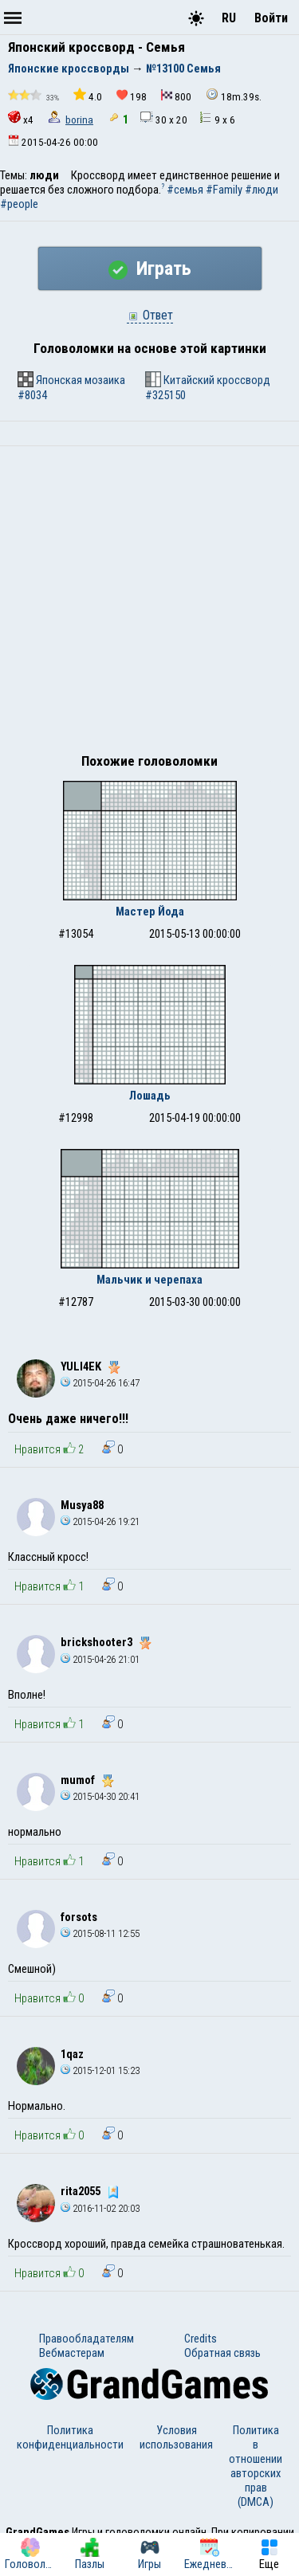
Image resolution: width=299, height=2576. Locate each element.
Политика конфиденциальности (70, 2437)
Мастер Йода (150, 911)
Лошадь (150, 1095)
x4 (20, 118)
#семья (185, 189)
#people (19, 204)
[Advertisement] (149, 603)
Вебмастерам (71, 2353)
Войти (271, 17)
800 (176, 96)
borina (79, 120)
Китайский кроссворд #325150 (207, 386)
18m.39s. (234, 95)
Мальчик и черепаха (149, 1279)
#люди (261, 189)
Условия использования (176, 2437)
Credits (200, 2338)
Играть (149, 268)
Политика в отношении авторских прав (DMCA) (255, 2466)
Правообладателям (86, 2338)
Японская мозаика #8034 (71, 386)
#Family (224, 189)
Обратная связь (222, 2353)
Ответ (150, 315)
